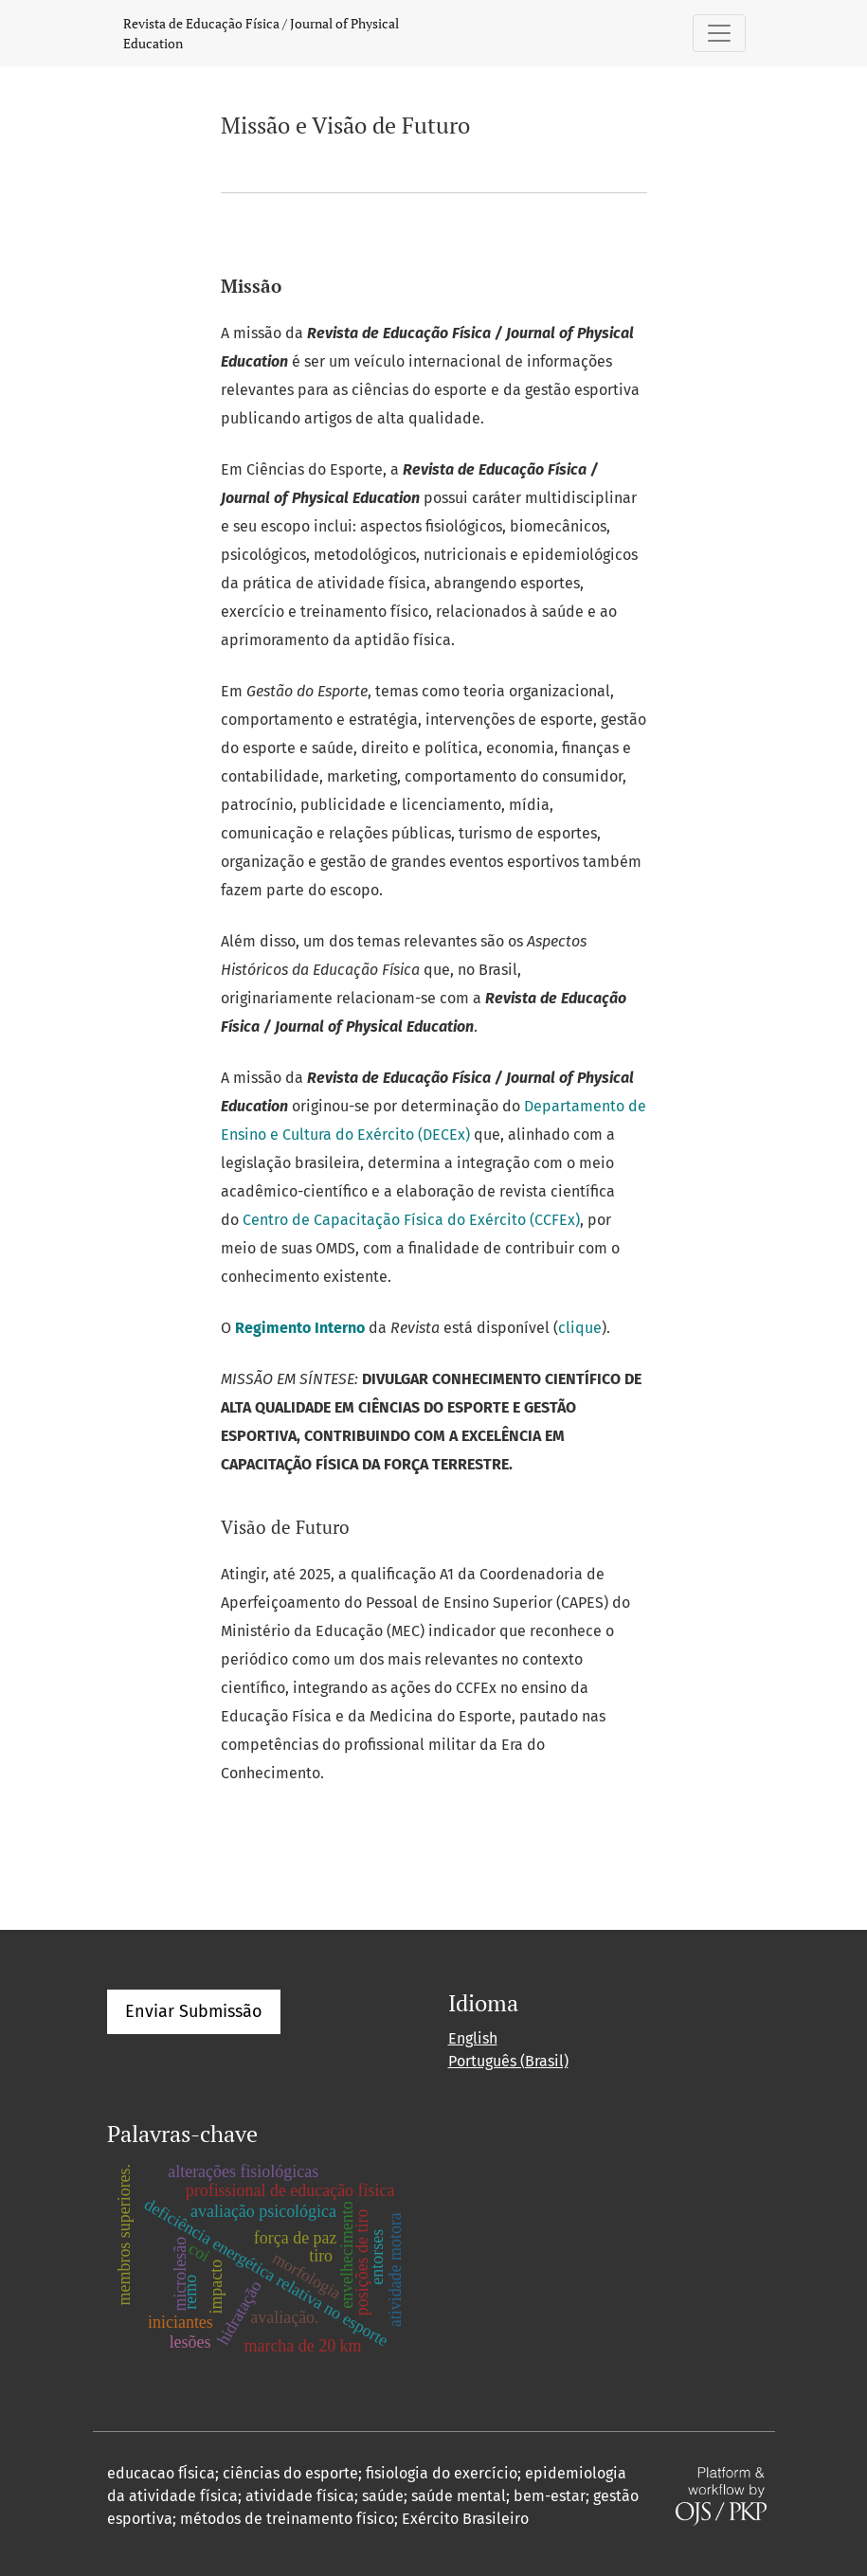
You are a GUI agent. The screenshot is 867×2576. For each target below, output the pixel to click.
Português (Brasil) (508, 2061)
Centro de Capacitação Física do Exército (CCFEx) (411, 1220)
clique (580, 1328)
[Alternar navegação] (719, 33)
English (472, 2038)
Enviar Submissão (193, 2011)
